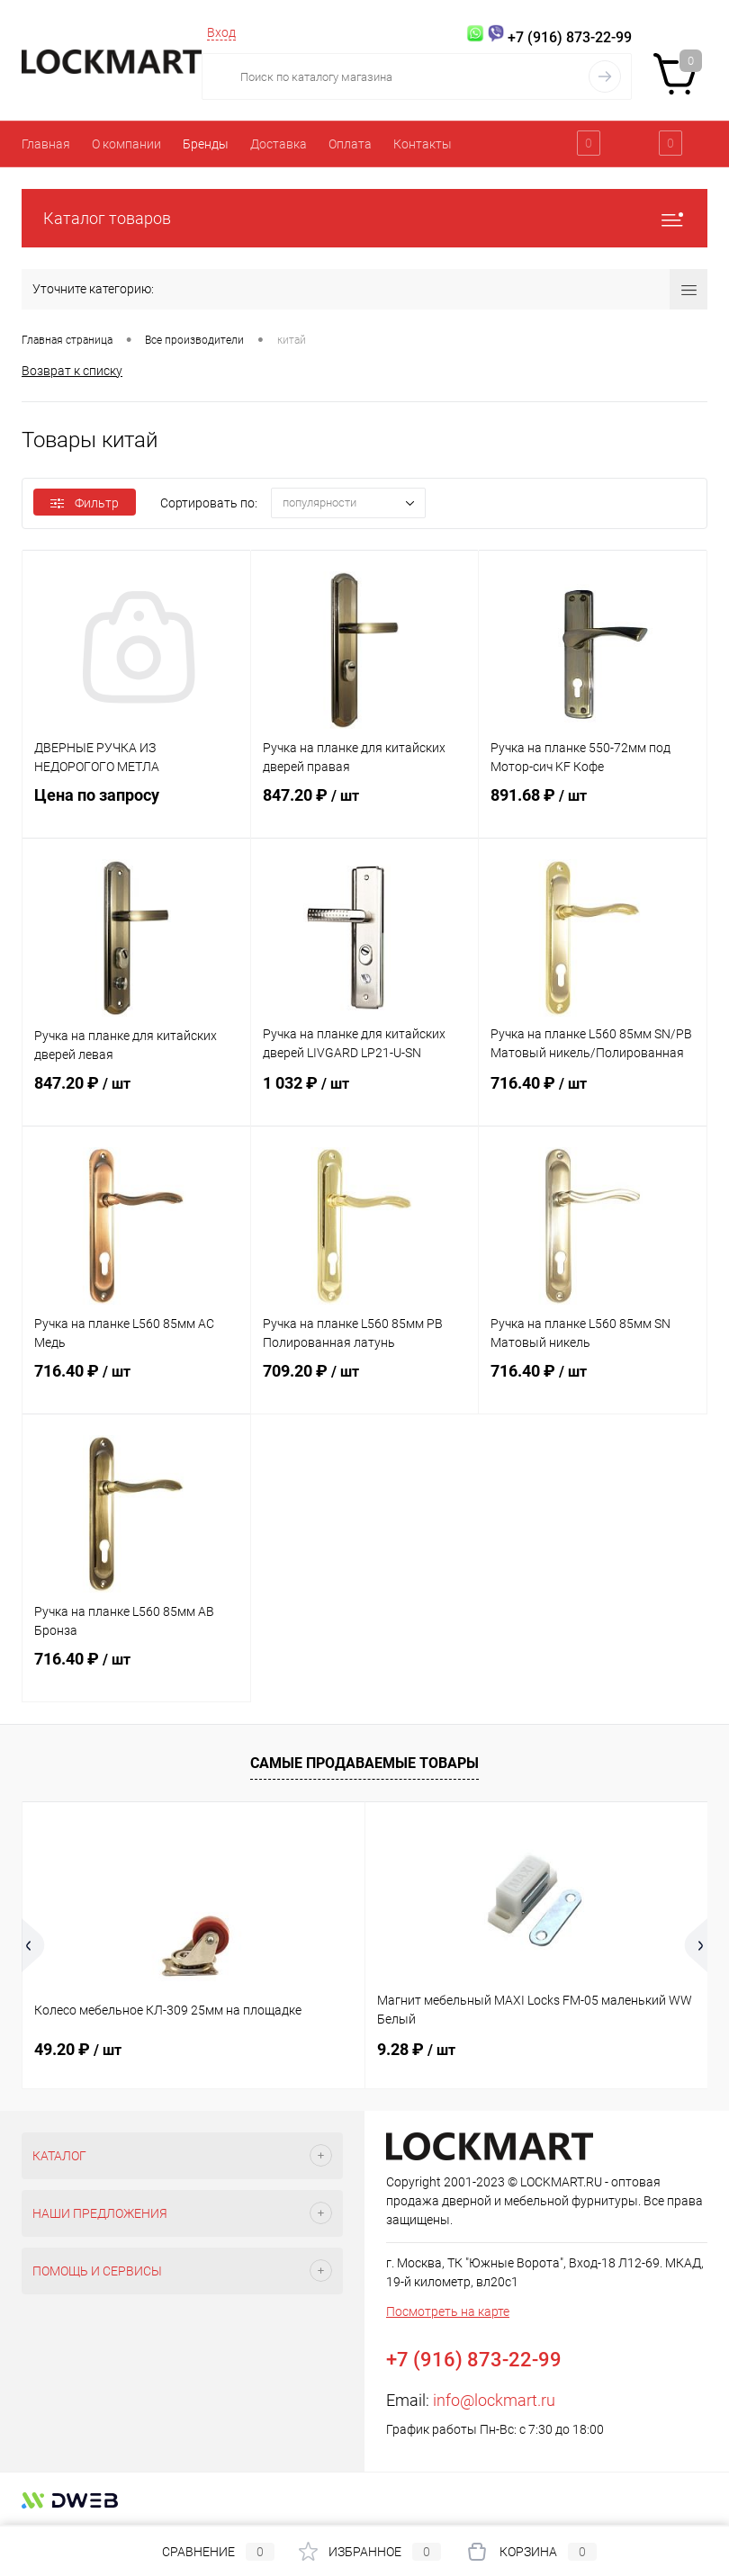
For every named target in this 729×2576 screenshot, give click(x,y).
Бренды (206, 144)
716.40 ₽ (592, 1096)
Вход (221, 32)
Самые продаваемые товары (364, 1763)
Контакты (422, 144)
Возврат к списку (72, 370)
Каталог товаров (364, 218)
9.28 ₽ (416, 2049)
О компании (126, 144)
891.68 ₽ (592, 809)
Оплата (350, 144)
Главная (46, 144)
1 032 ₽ (365, 1096)
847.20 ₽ (365, 809)
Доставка (278, 144)
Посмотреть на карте (447, 2311)
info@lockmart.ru (494, 2400)
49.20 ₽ (78, 2049)
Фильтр (84, 503)
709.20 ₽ (365, 1384)
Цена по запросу (136, 808)
